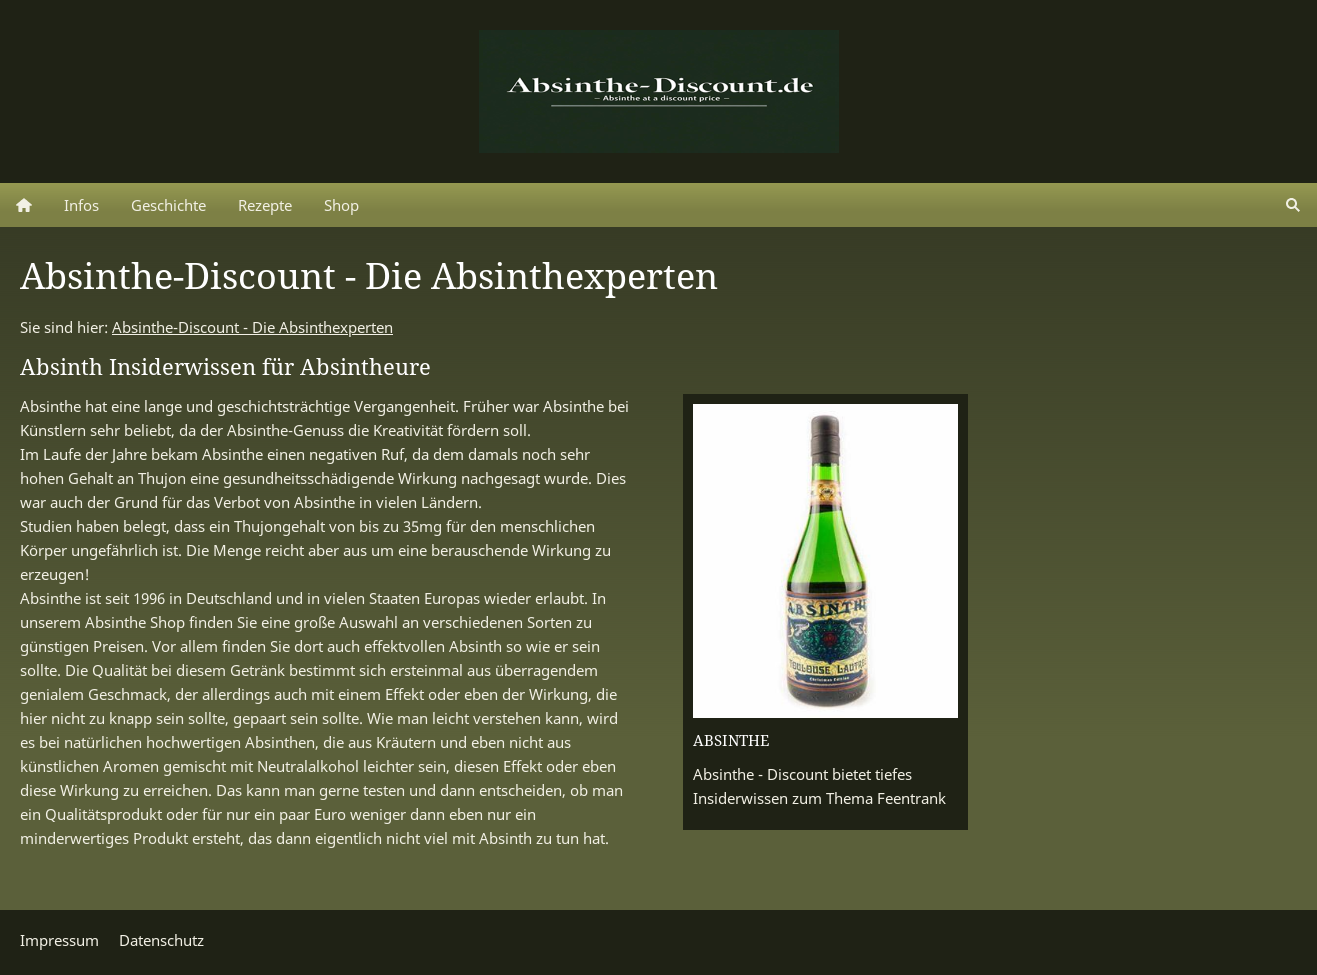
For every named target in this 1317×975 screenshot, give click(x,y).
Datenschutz (161, 940)
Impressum (59, 940)
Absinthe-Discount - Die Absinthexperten (252, 327)
